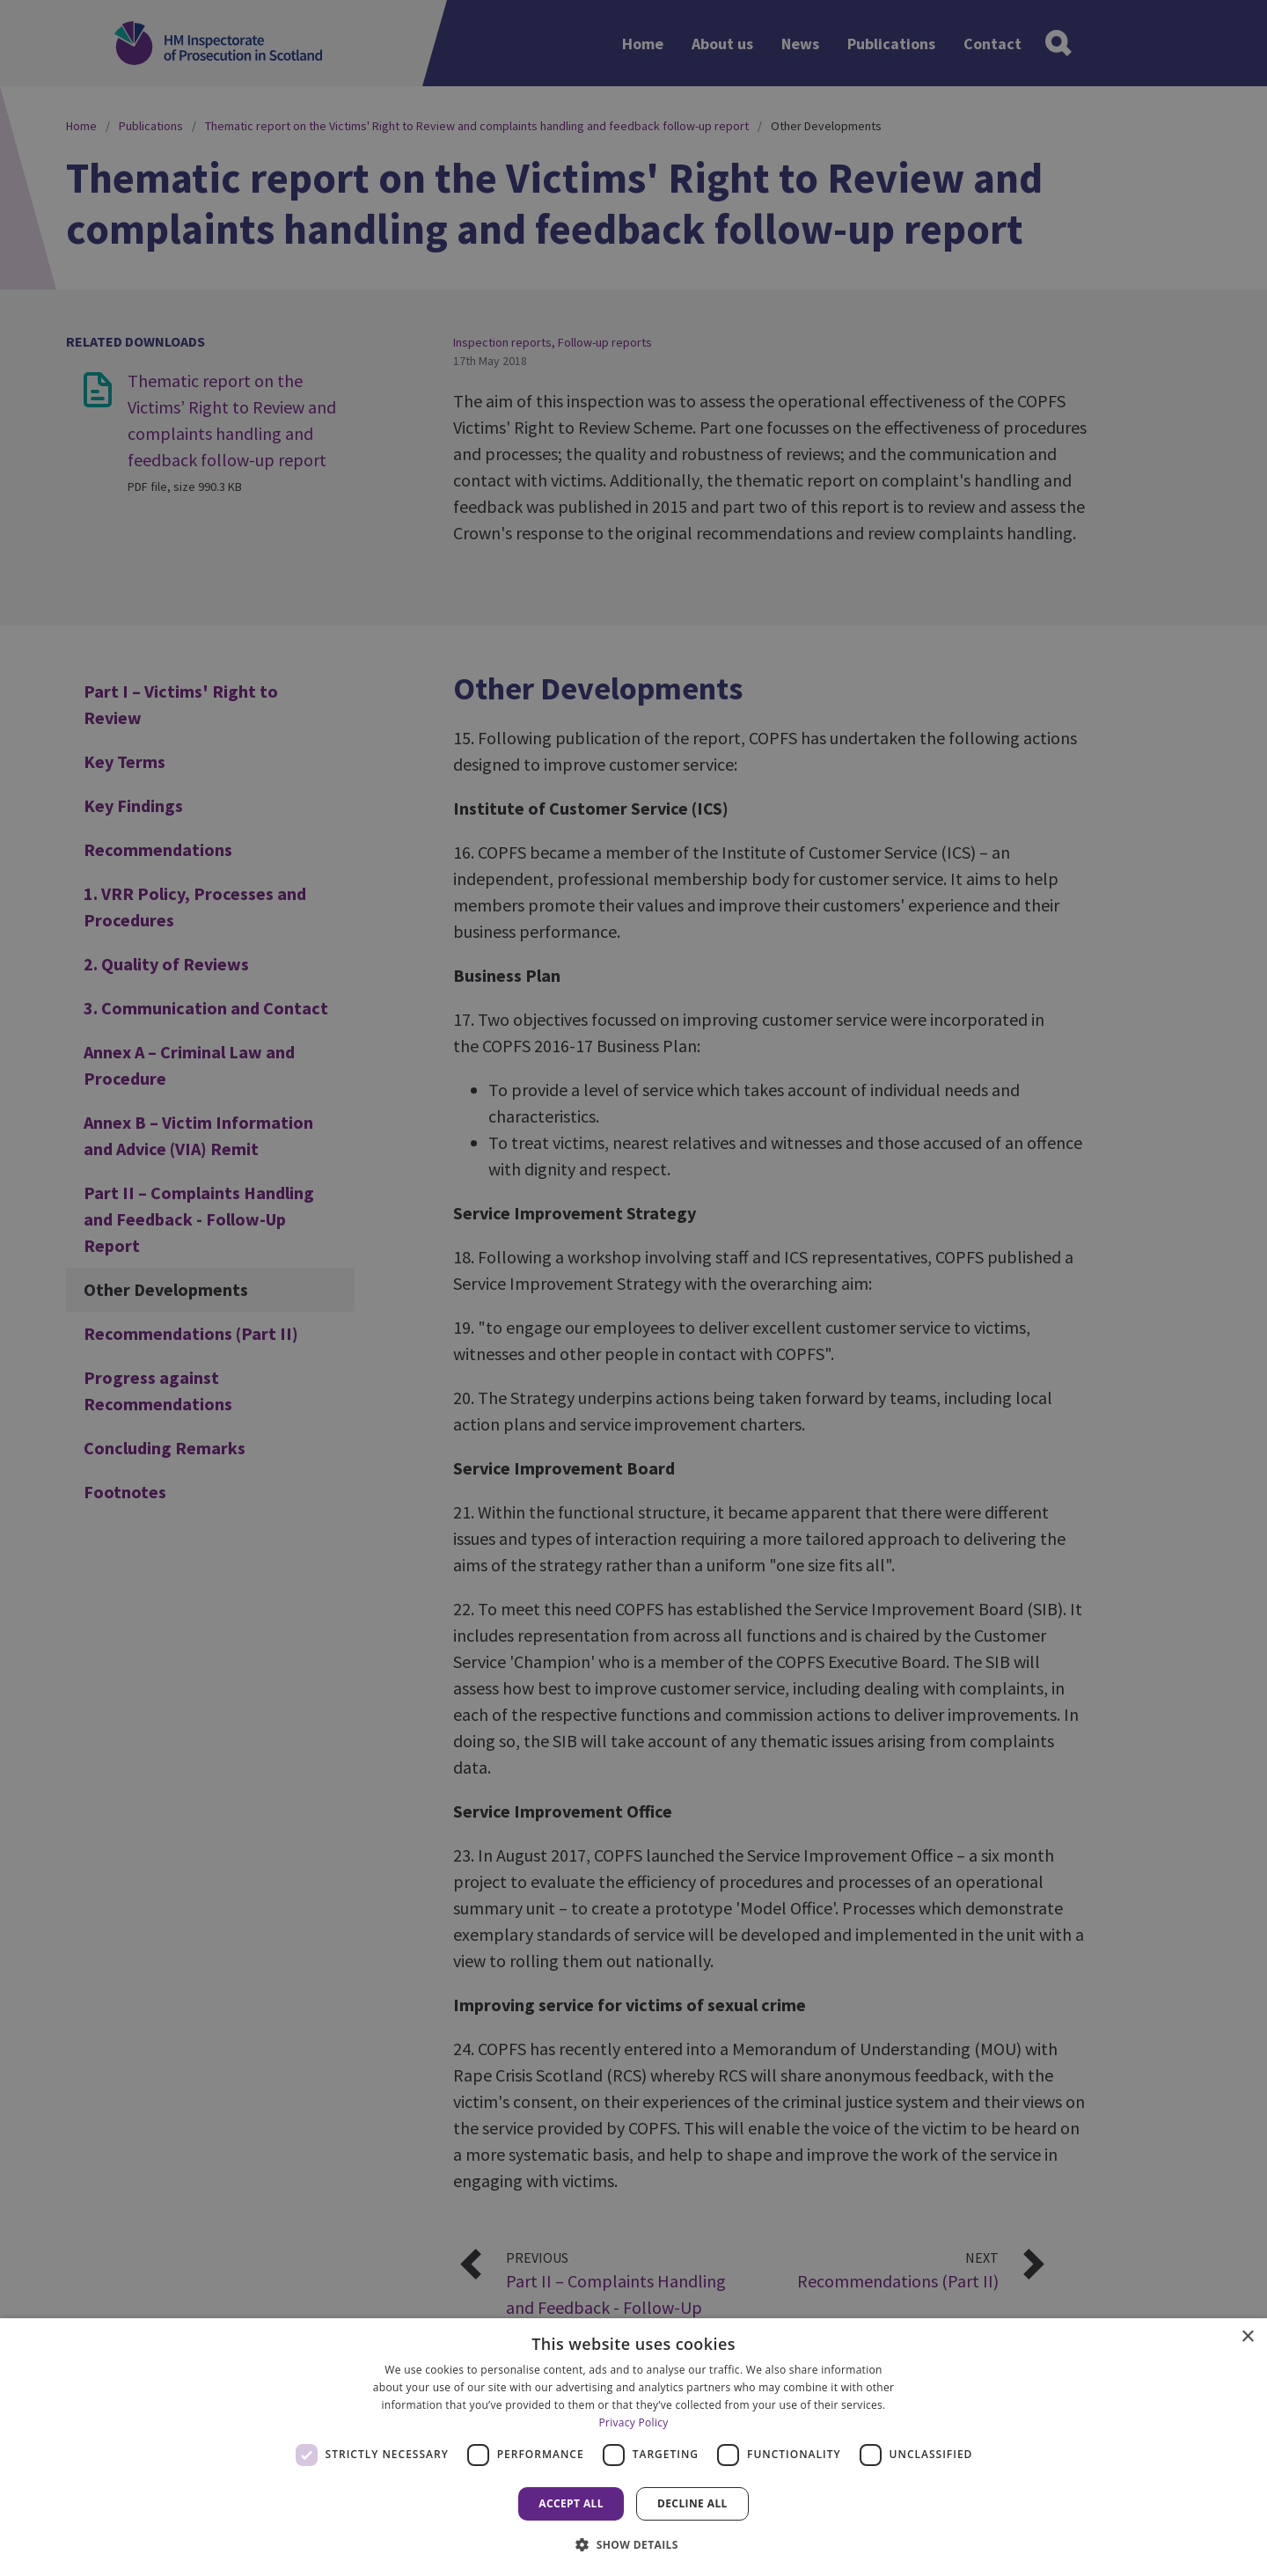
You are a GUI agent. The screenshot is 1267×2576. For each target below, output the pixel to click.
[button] (633, 2544)
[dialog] (633, 2447)
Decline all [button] (692, 2503)
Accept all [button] (571, 2503)
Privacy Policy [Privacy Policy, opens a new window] (633, 2422)
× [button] (1247, 2337)
